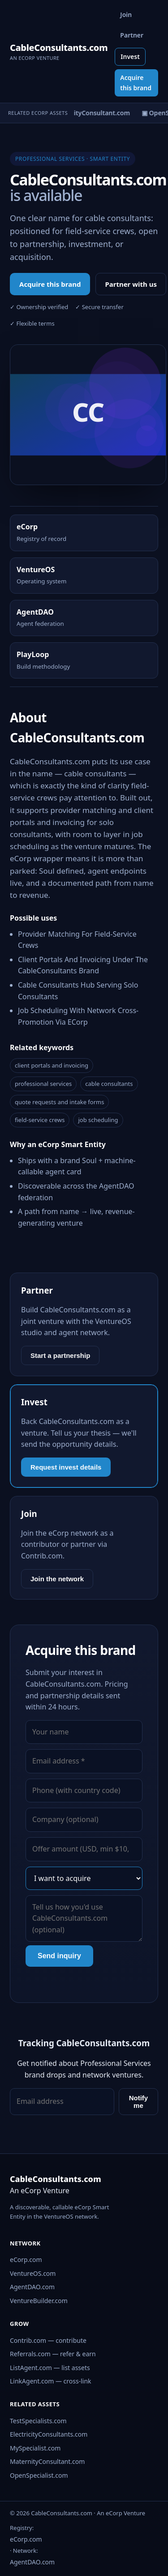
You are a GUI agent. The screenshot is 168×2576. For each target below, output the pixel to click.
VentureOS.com (33, 2273)
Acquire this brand (135, 82)
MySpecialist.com (35, 2448)
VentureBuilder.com (39, 2300)
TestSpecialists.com (38, 2421)
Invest (130, 56)
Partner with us (131, 284)
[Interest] (84, 1878)
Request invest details (65, 1467)
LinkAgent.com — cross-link (50, 2381)
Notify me (138, 2101)
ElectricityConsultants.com (48, 2434)
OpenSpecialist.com (39, 2475)
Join (126, 14)
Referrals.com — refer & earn (53, 2354)
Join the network (57, 1579)
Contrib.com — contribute (48, 2340)
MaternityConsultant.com (47, 2461)
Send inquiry (59, 1956)
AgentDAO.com (32, 2287)
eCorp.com (26, 2259)
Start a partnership (60, 1355)
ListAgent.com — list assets (50, 2367)
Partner (131, 35)
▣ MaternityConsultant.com (89, 113)
